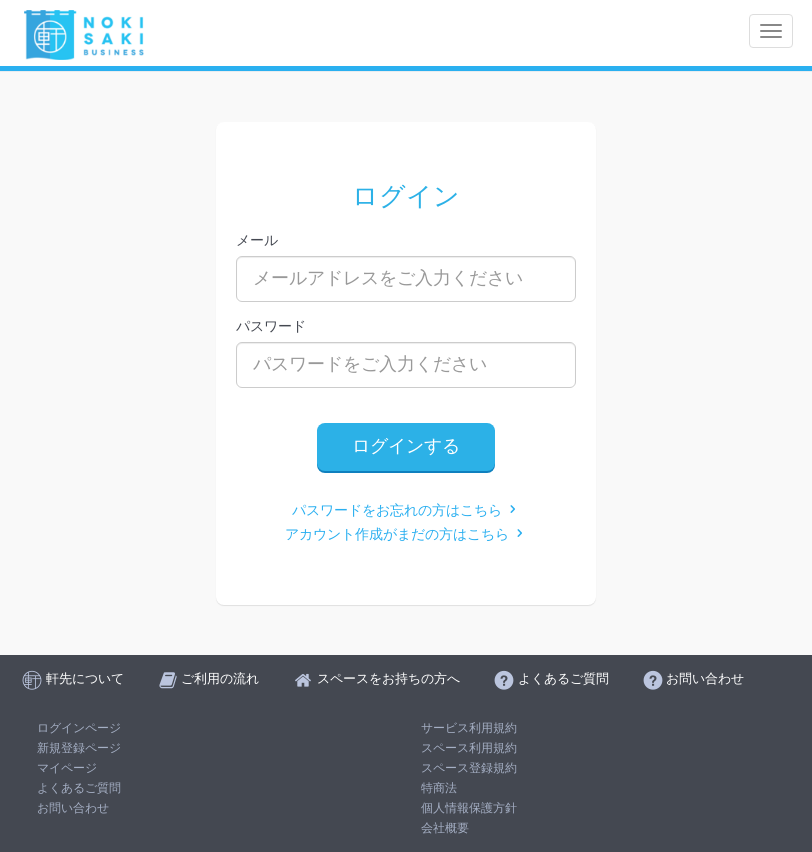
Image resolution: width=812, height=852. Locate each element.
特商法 (439, 788)
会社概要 (445, 828)
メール (257, 240)
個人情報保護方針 (469, 808)
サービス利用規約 (469, 728)
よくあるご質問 (79, 788)
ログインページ (79, 728)
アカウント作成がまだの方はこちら (406, 534)
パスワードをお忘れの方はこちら (406, 510)
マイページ (67, 768)
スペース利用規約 (469, 748)
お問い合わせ (73, 808)
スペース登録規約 (469, 768)
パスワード (271, 326)
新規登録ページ (79, 748)
